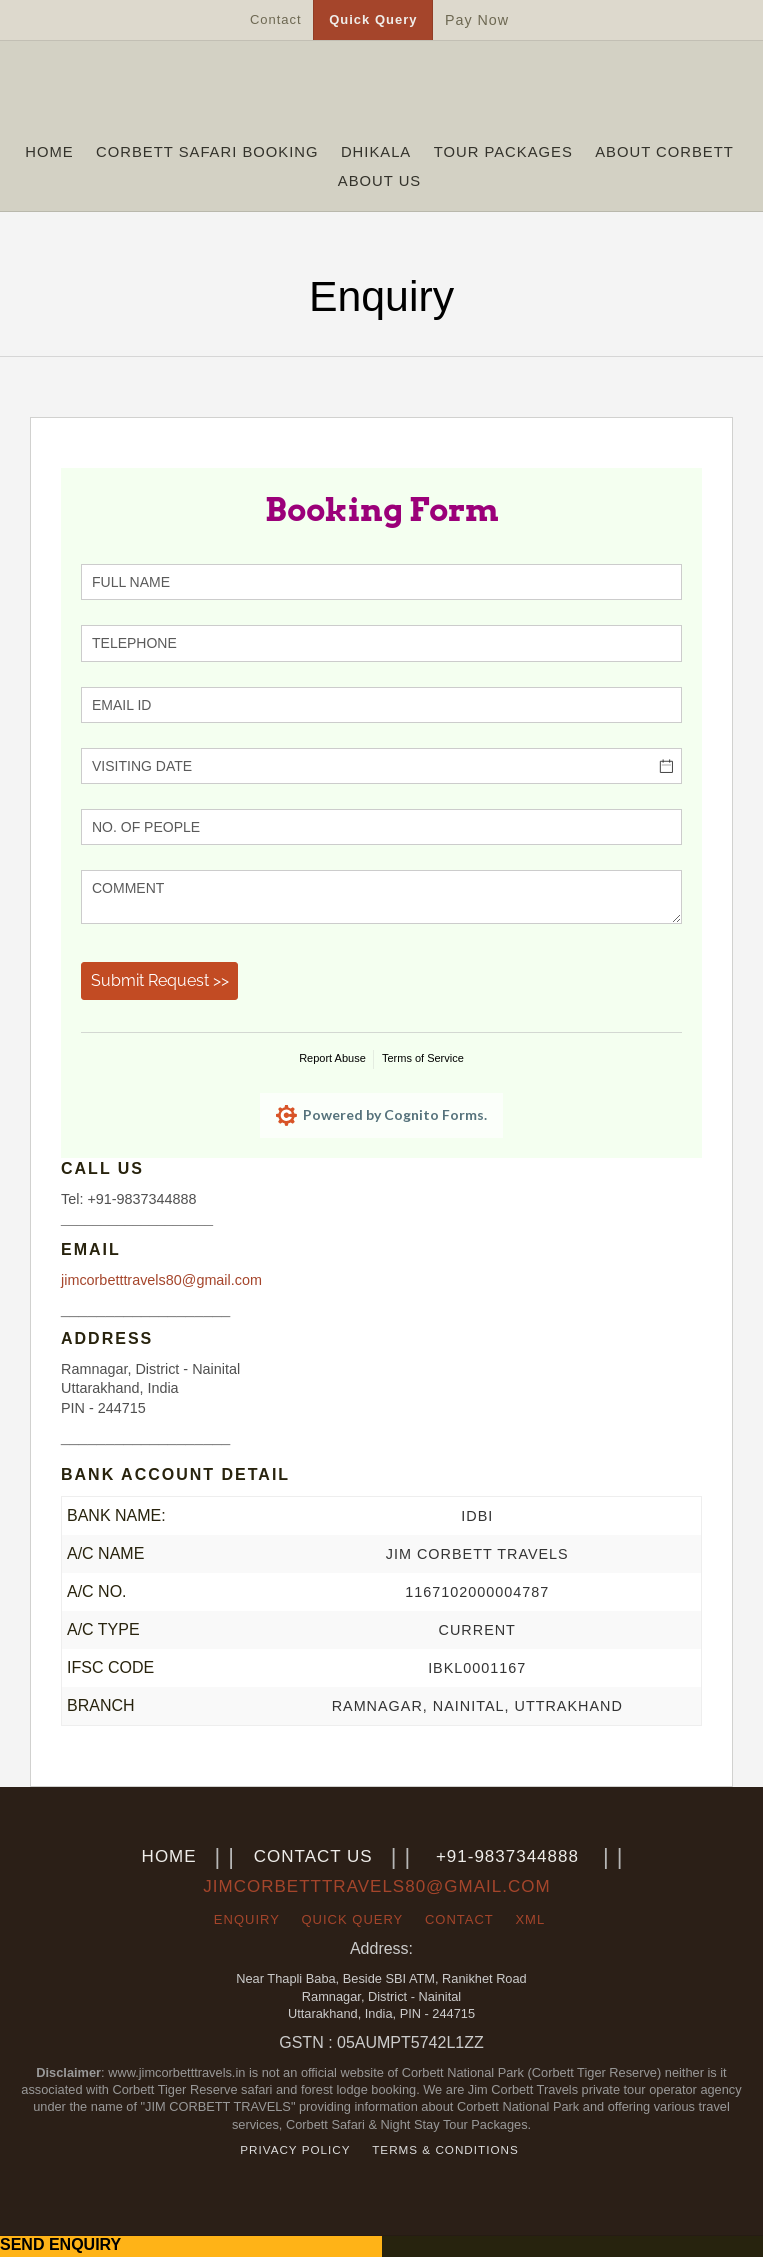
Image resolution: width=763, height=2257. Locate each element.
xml (530, 1919)
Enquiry (247, 1919)
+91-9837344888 (507, 1856)
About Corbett (664, 152)
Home (49, 152)
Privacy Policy (295, 2149)
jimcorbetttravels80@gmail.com (161, 1280)
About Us (379, 181)
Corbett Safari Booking (207, 152)
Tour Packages (503, 152)
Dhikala (376, 152)
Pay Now (477, 20)
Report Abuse (332, 1058)
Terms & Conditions (445, 2149)
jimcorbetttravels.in (381, 92)
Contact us (313, 1856)
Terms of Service (423, 1058)
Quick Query (373, 19)
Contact (276, 19)
